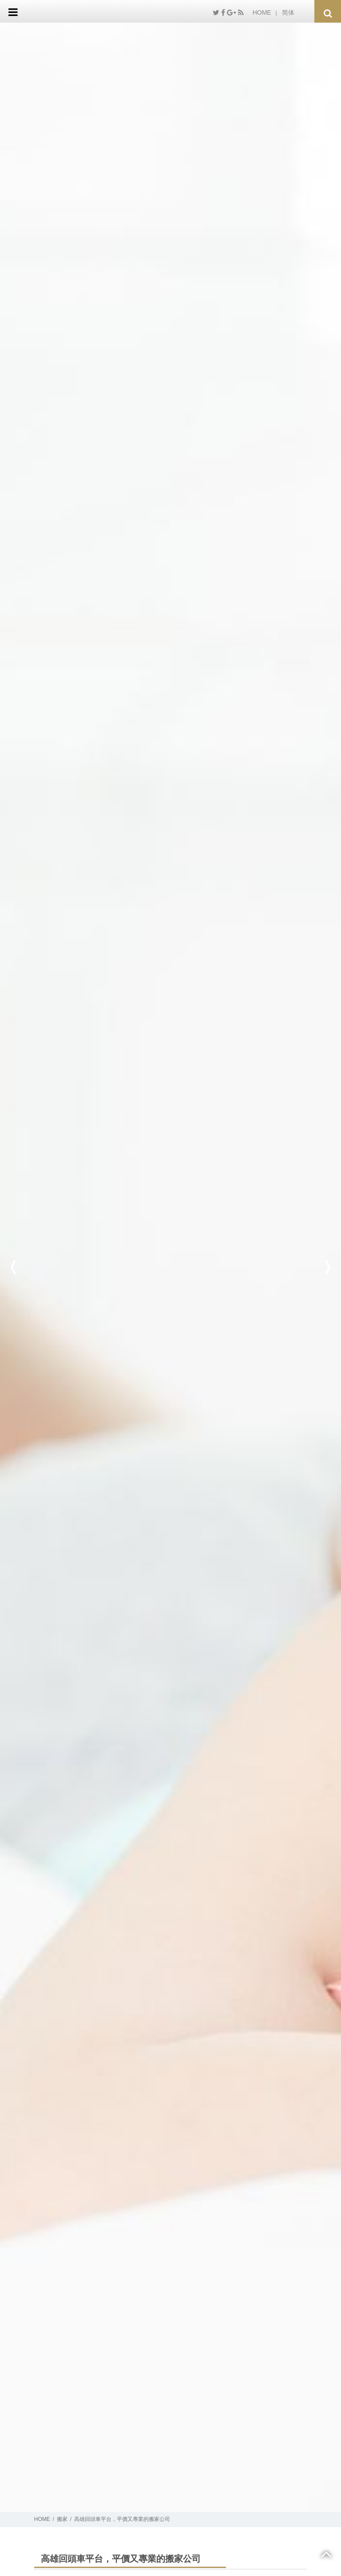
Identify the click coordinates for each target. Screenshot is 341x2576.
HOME (262, 12)
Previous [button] (13, 1267)
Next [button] (327, 1267)
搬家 (62, 2519)
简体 (288, 12)
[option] (170, 1267)
